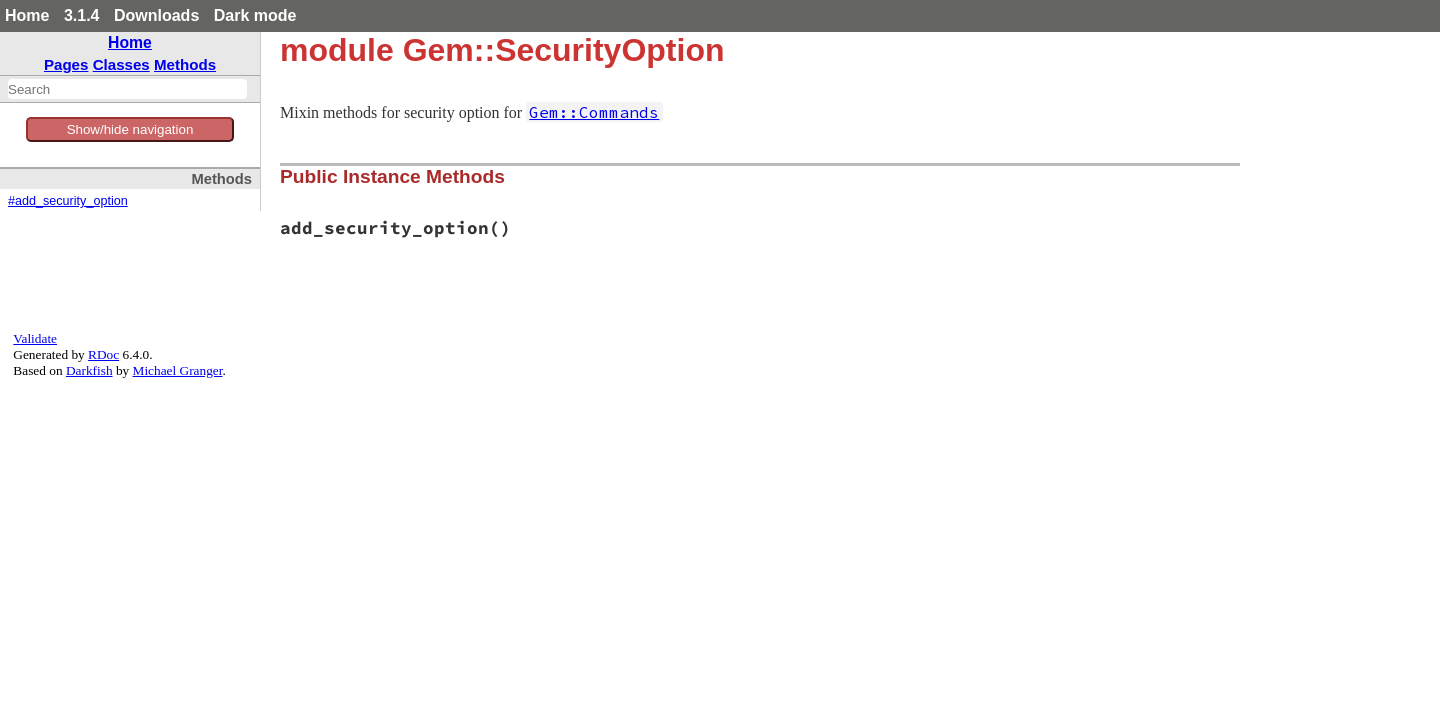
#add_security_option (68, 201)
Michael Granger (178, 370)
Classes (121, 64)
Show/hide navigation (130, 129)
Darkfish (89, 370)
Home (27, 15)
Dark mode (255, 15)
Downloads (156, 15)
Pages (66, 64)
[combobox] (127, 89)
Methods (185, 64)
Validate (35, 338)
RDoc (103, 354)
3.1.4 (82, 15)
